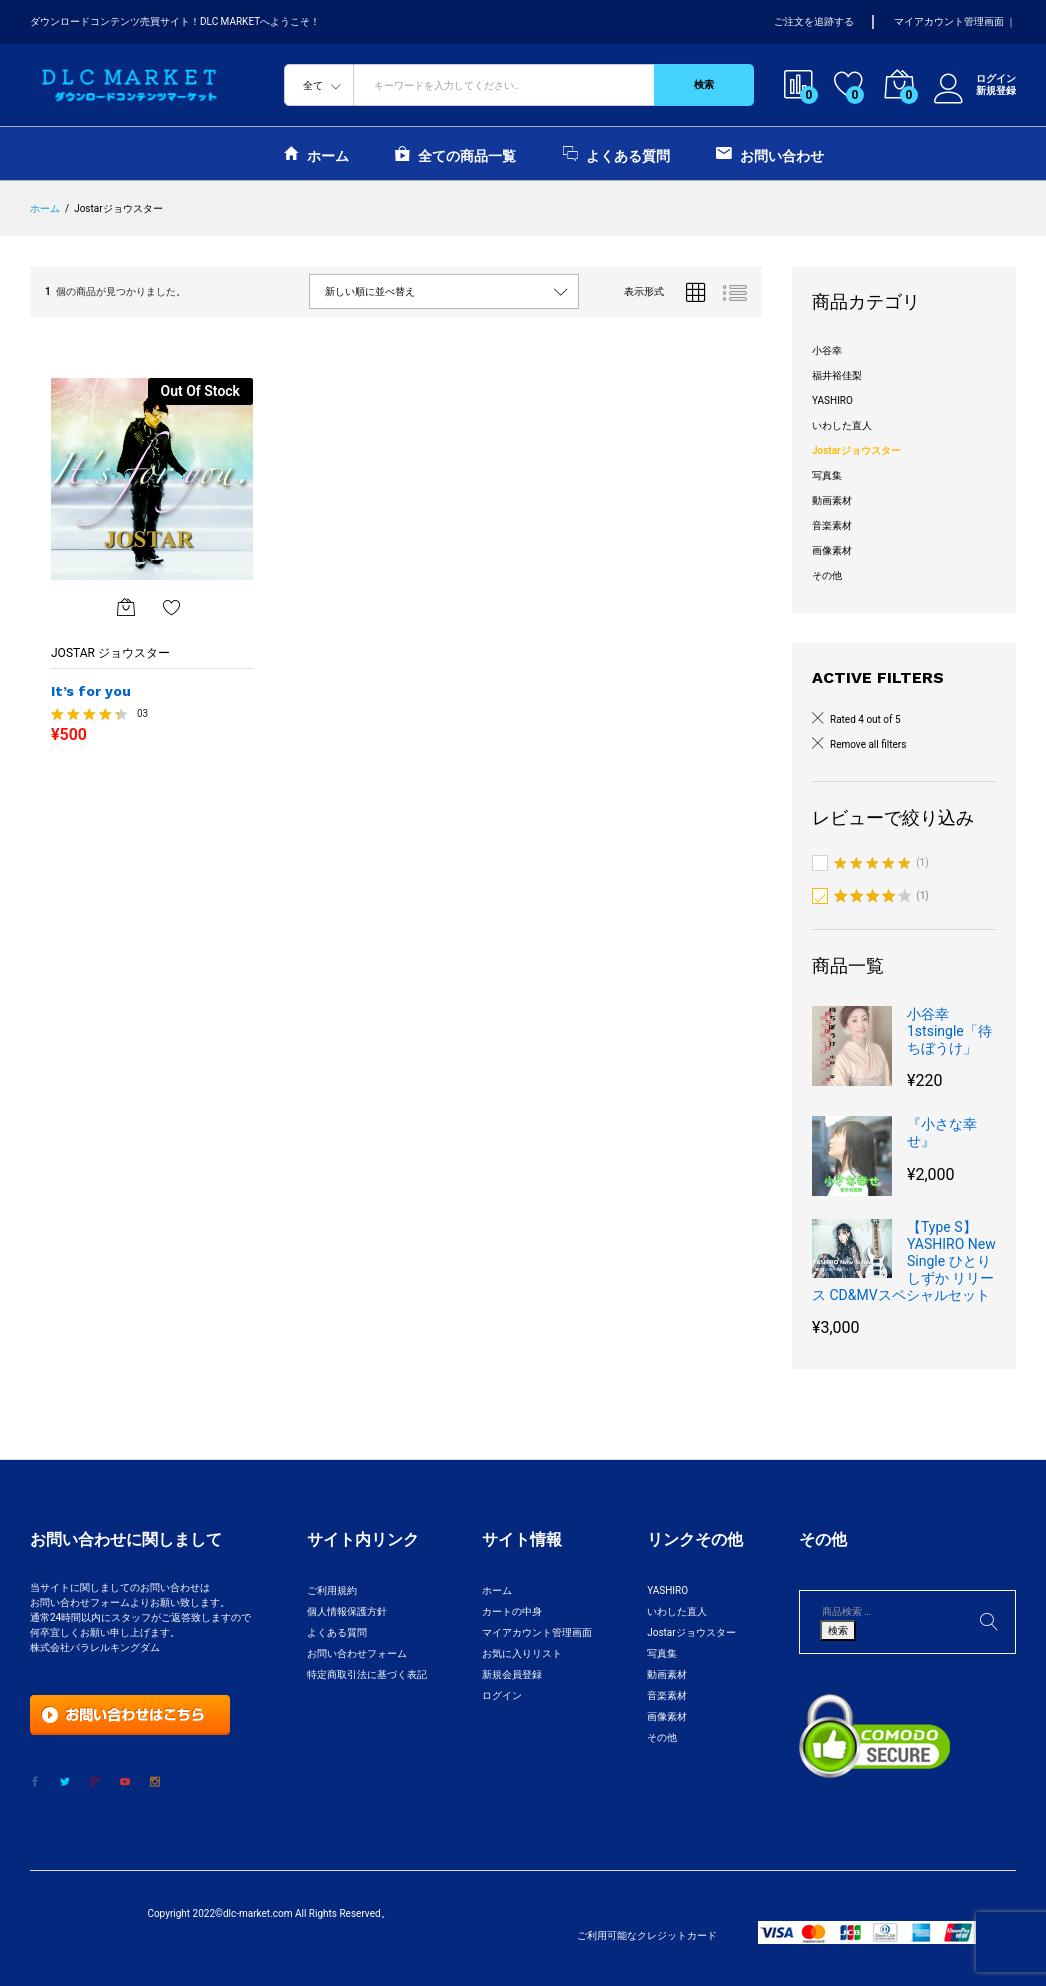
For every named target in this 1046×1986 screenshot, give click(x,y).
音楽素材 (832, 525)
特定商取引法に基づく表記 (367, 1674)
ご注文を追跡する (814, 21)
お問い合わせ (770, 153)
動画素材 (832, 500)
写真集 (827, 475)
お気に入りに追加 (172, 607)
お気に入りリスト (522, 1653)
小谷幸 (827, 350)
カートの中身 (512, 1611)
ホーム (316, 153)
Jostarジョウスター (856, 450)
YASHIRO (832, 400)
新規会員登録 (512, 1674)
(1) (881, 864)
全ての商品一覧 (455, 153)
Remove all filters (868, 744)
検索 (704, 84)
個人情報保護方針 (347, 1611)
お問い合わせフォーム (357, 1653)
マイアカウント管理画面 (949, 21)
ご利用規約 (332, 1590)
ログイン (975, 79)
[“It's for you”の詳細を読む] (126, 607)
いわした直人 (842, 425)
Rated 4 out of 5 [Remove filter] (865, 719)
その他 (827, 575)
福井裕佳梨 (837, 375)
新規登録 (996, 90)
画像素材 (832, 550)
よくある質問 (616, 153)
